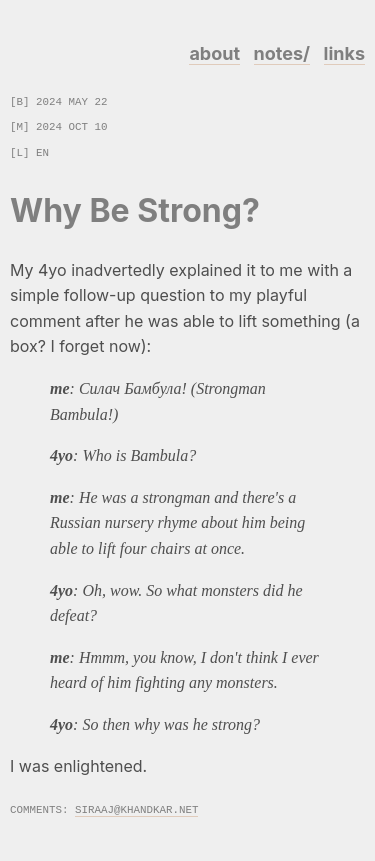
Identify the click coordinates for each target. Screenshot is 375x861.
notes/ (282, 53)
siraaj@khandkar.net (136, 808)
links (344, 53)
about (214, 53)
